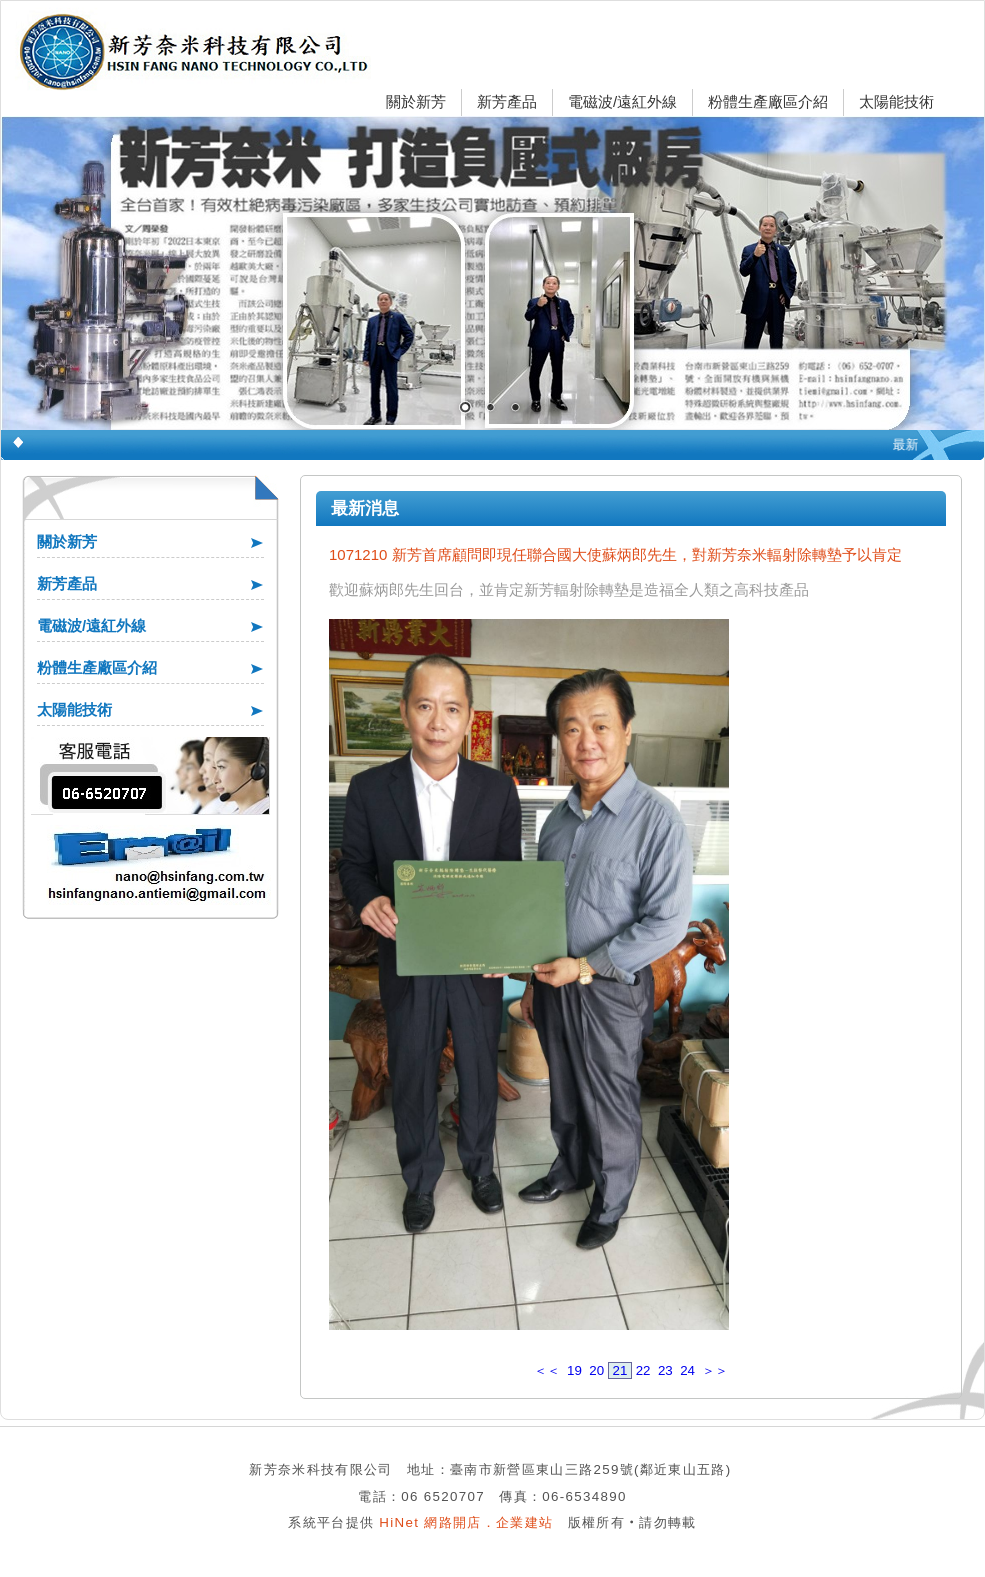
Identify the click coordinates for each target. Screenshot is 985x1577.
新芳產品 (507, 101)
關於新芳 (416, 101)
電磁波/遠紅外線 (622, 101)
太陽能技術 (896, 101)
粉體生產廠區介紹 (768, 101)
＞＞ (715, 1370)
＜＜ (547, 1370)
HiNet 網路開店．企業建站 (466, 1522)
